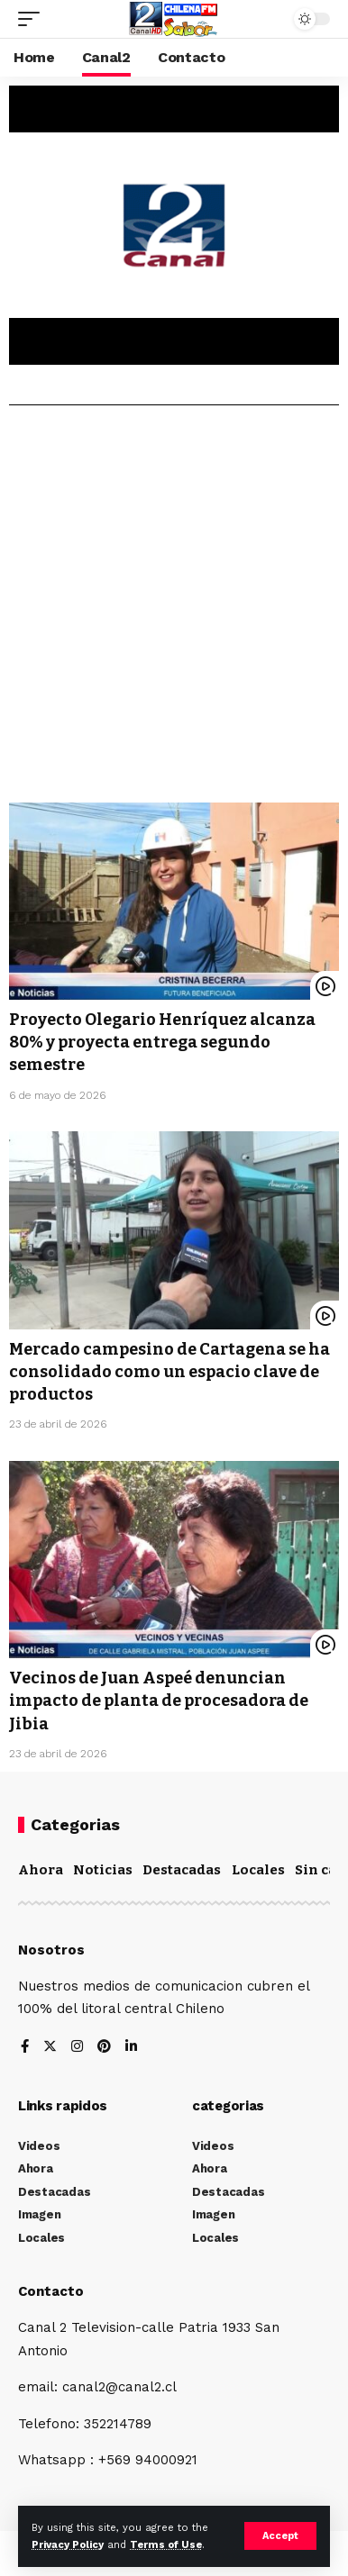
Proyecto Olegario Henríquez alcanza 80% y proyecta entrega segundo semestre (162, 1042)
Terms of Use (166, 2545)
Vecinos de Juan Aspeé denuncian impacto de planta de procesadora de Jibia (158, 1700)
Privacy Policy (68, 2545)
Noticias (103, 1870)
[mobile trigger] (33, 19)
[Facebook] (25, 2048)
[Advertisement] (174, 611)
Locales (258, 1870)
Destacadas (181, 1870)
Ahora (40, 1870)
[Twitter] (50, 2048)
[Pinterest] (104, 2048)
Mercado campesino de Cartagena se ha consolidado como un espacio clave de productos (169, 1371)
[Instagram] (77, 2048)
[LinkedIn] (131, 2048)
